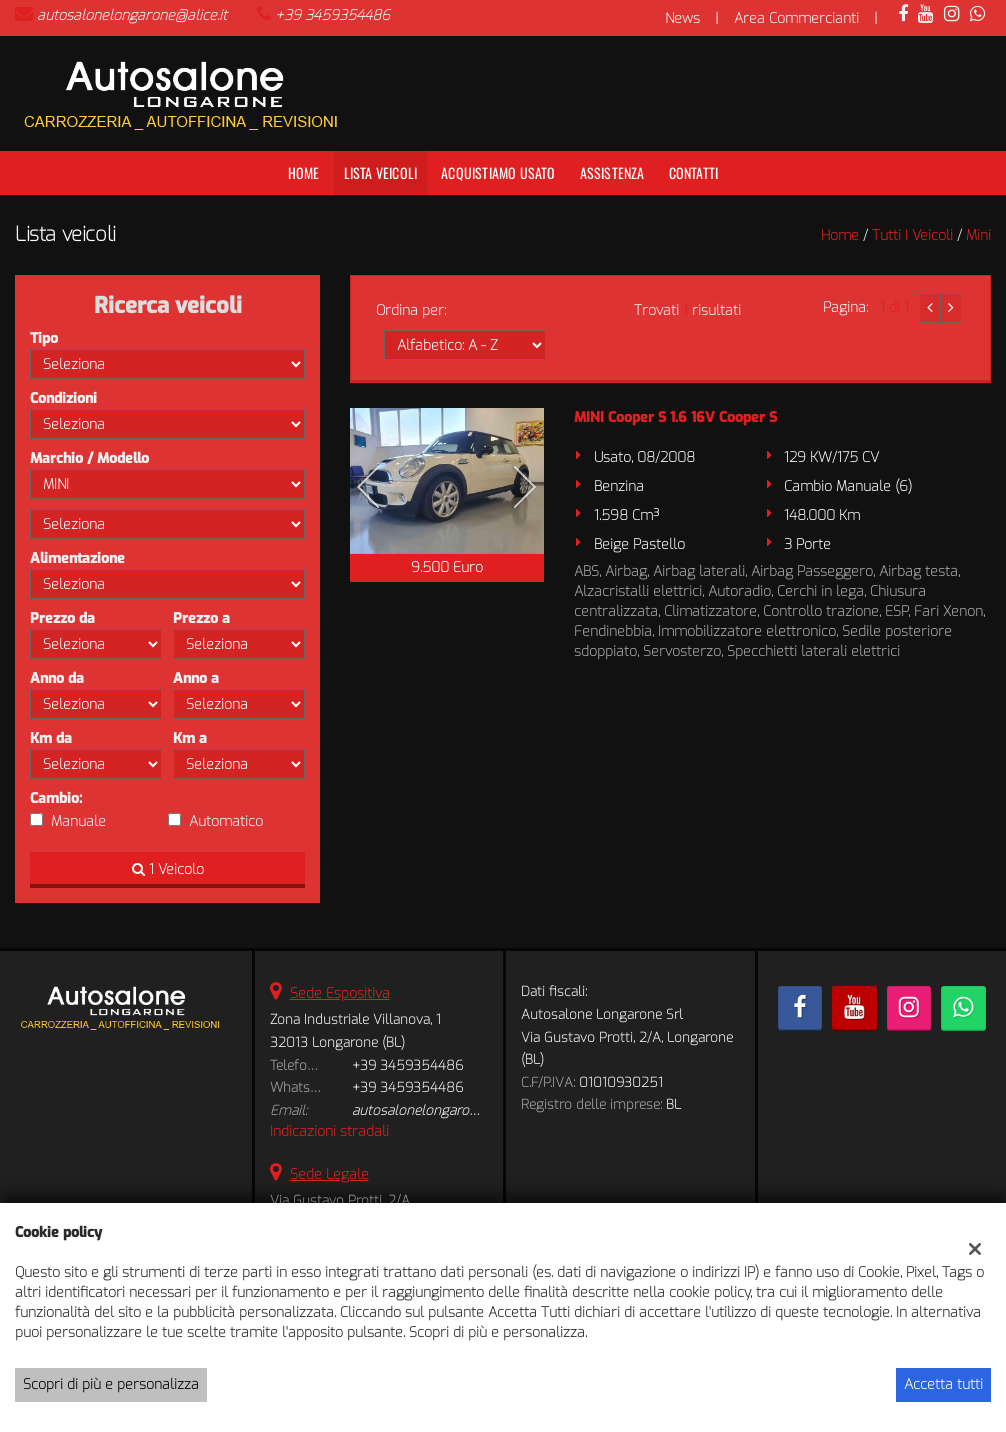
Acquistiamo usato (498, 172)
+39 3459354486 (332, 15)
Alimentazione (77, 558)
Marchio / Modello (89, 458)
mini (978, 235)
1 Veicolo (168, 869)
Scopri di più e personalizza (111, 1384)
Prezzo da (62, 618)
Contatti (694, 172)
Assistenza (612, 172)
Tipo (44, 338)
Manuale (78, 821)
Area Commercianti (796, 18)
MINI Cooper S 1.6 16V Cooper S (675, 417)
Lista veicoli (381, 172)
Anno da (57, 678)
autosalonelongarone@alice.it (132, 15)
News (682, 18)
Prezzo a (201, 618)
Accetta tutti (943, 1384)
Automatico (226, 821)
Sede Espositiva (340, 993)
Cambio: (56, 798)
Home (304, 172)
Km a (190, 738)
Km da (51, 738)
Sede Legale (329, 1174)
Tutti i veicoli (912, 235)
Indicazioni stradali (329, 1131)
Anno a (196, 678)
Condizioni (63, 398)
